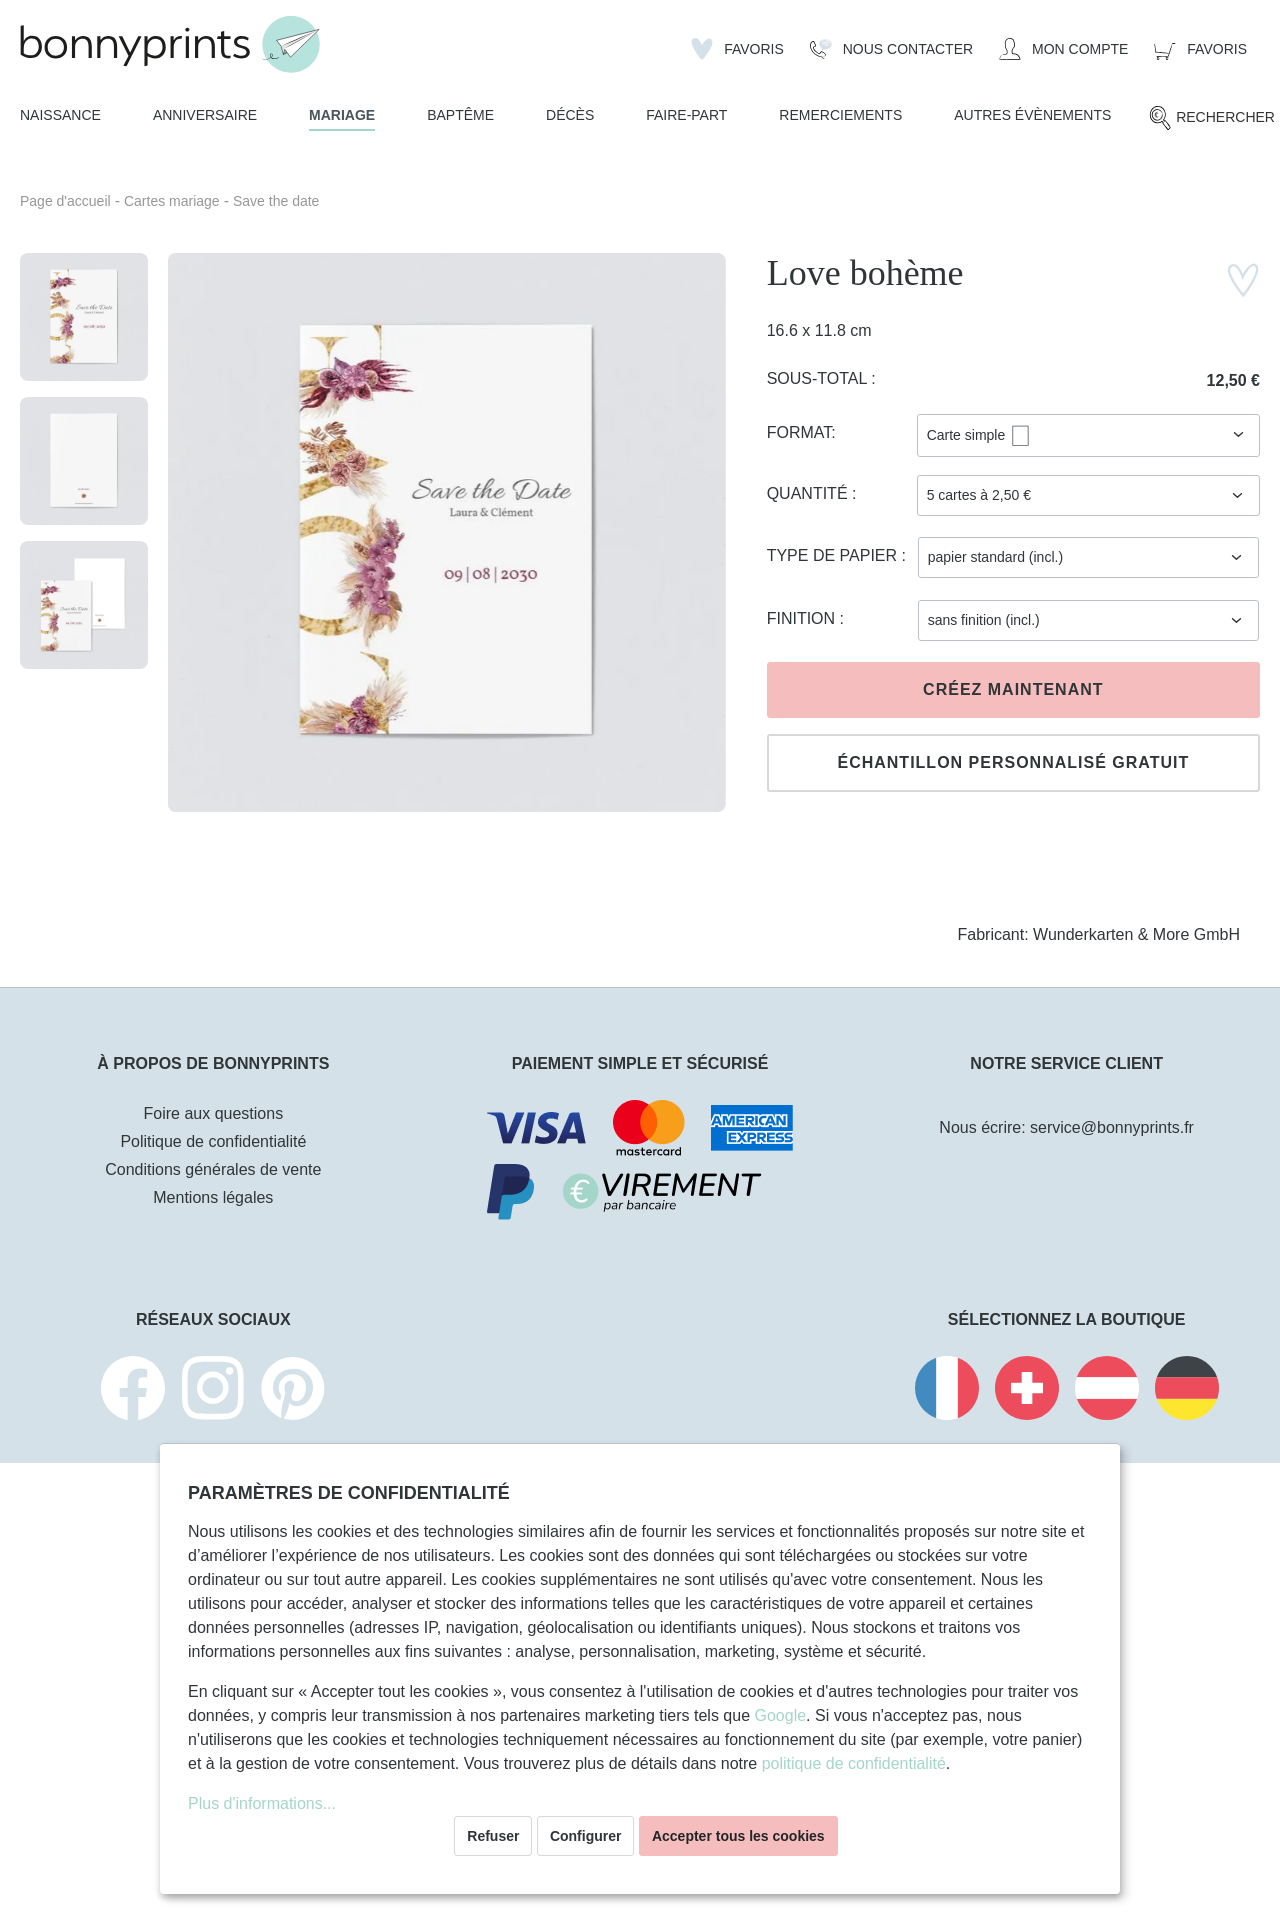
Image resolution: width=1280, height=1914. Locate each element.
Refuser (493, 1836)
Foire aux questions (214, 1113)
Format (799, 432)
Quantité (809, 493)
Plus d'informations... (262, 1803)
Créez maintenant (1013, 689)
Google (780, 1715)
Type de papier (834, 555)
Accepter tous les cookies (738, 1836)
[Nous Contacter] (891, 49)
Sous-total (819, 378)
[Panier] (1200, 49)
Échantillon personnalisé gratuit (1013, 762)
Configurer (586, 1836)
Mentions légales (213, 1197)
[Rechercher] (1211, 118)
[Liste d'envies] (737, 49)
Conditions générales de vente (213, 1169)
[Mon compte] (1063, 49)
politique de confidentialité (854, 1763)
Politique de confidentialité (213, 1141)
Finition (803, 618)
